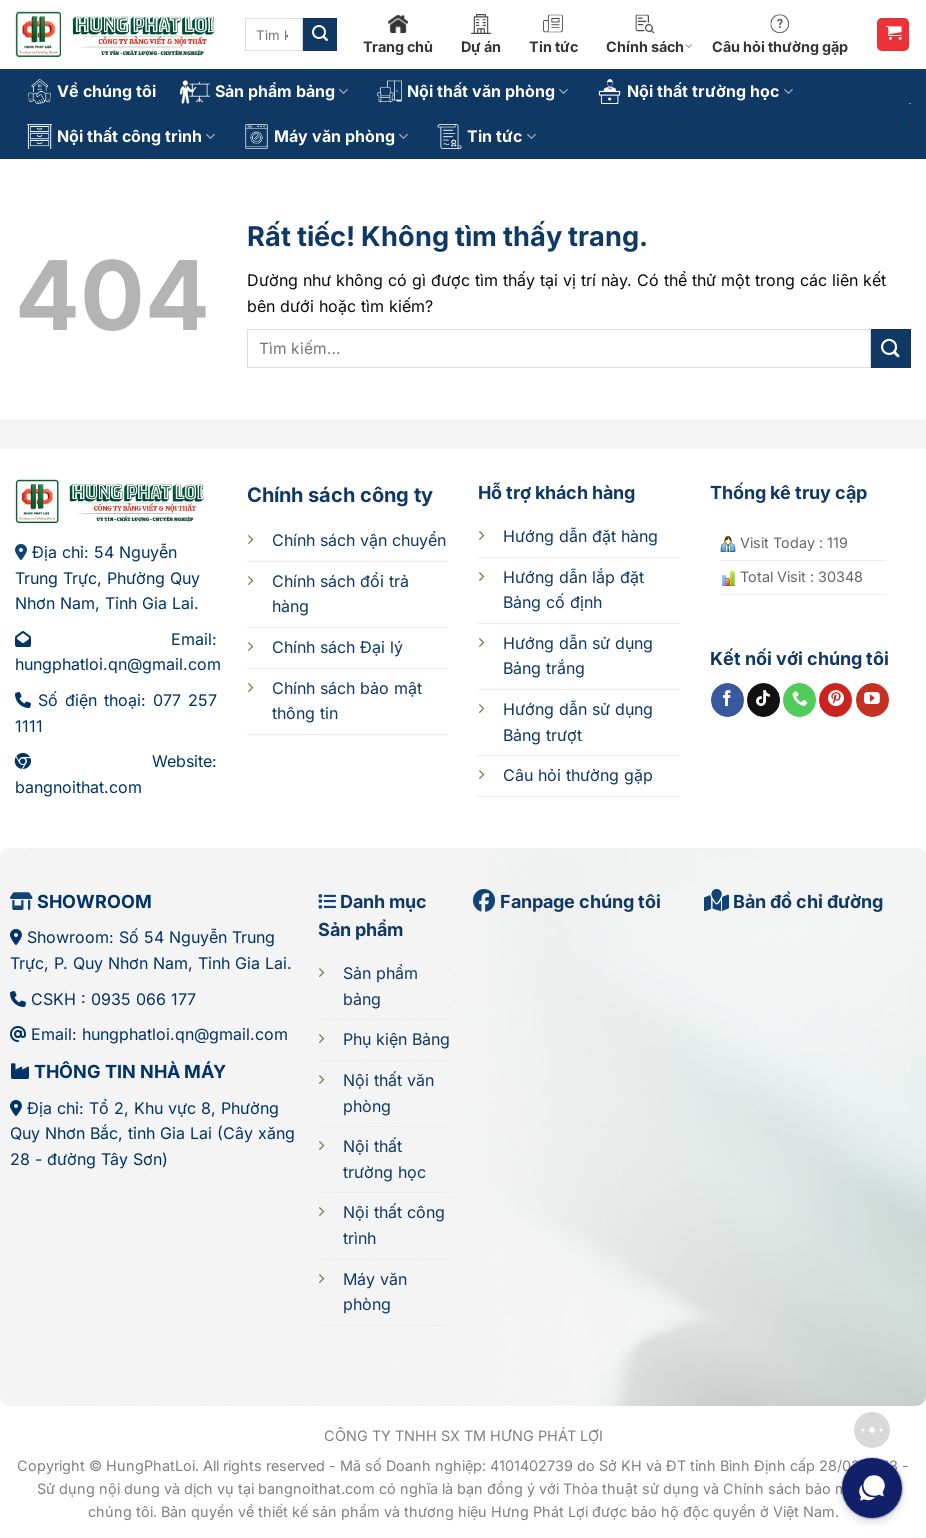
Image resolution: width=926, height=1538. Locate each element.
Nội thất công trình (121, 136)
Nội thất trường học (694, 91)
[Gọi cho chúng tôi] (799, 700)
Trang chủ (398, 34)
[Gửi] (320, 35)
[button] (893, 34)
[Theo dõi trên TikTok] (763, 700)
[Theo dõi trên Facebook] (727, 700)
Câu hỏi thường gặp (780, 34)
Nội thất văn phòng (472, 91)
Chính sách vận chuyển (359, 540)
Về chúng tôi (91, 91)
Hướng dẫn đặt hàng (580, 536)
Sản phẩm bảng (264, 92)
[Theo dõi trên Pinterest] (835, 700)
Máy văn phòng (326, 136)
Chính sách (649, 34)
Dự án (481, 34)
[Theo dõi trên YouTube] (872, 700)
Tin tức (553, 34)
